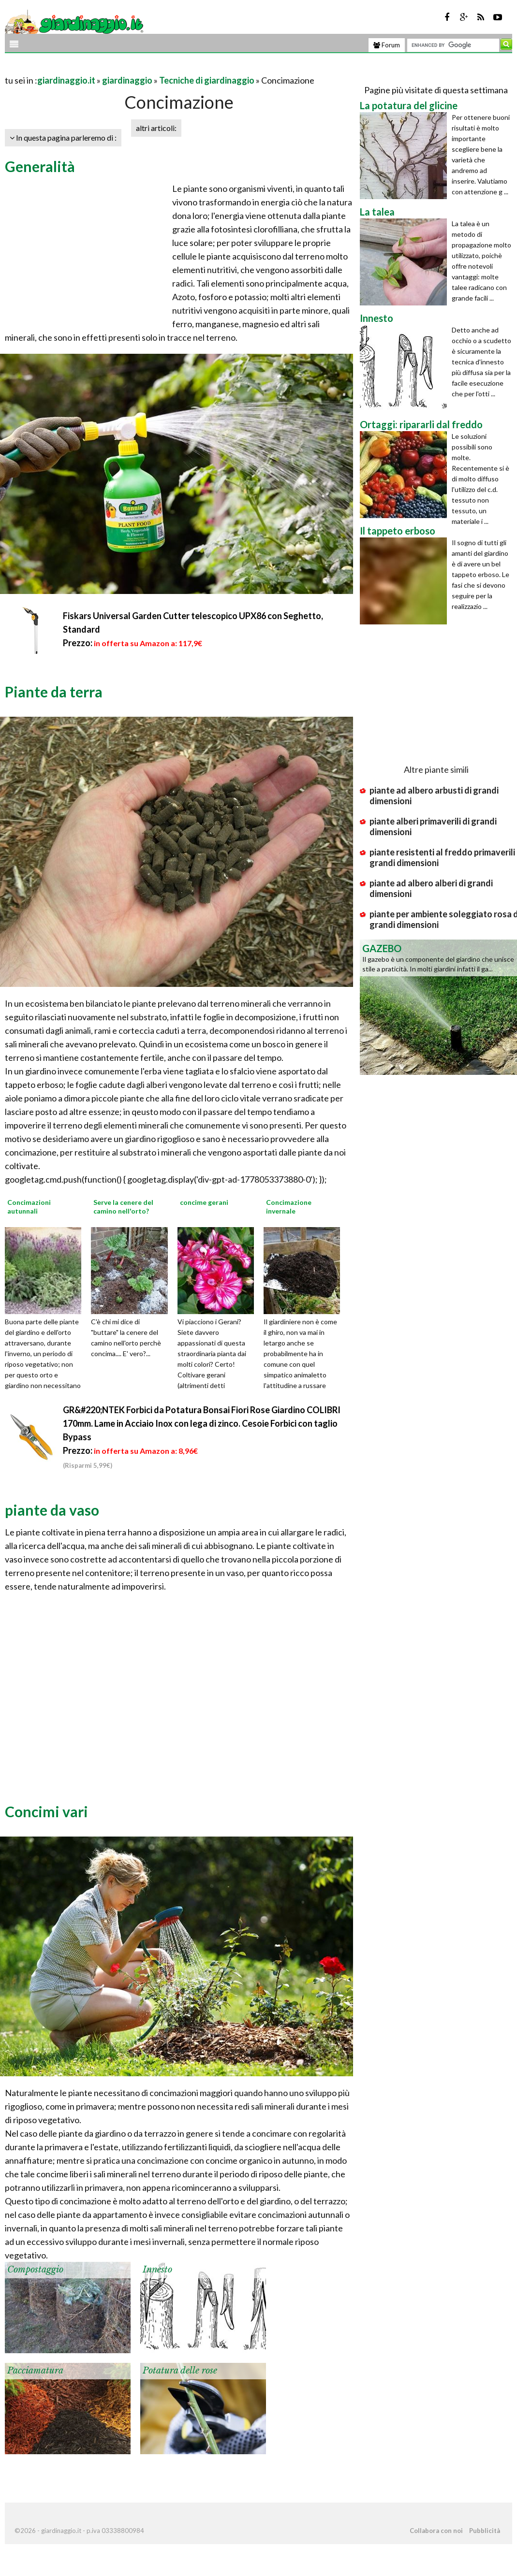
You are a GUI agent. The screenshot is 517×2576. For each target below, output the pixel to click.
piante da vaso (52, 1510)
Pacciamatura (35, 2370)
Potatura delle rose (180, 2370)
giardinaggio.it (66, 80)
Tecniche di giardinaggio (206, 80)
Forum (386, 45)
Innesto (157, 2269)
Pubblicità (484, 2530)
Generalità (40, 166)
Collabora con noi (436, 2530)
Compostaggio (35, 2269)
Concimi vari (46, 1811)
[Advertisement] (118, 68)
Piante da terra (54, 691)
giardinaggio (127, 80)
